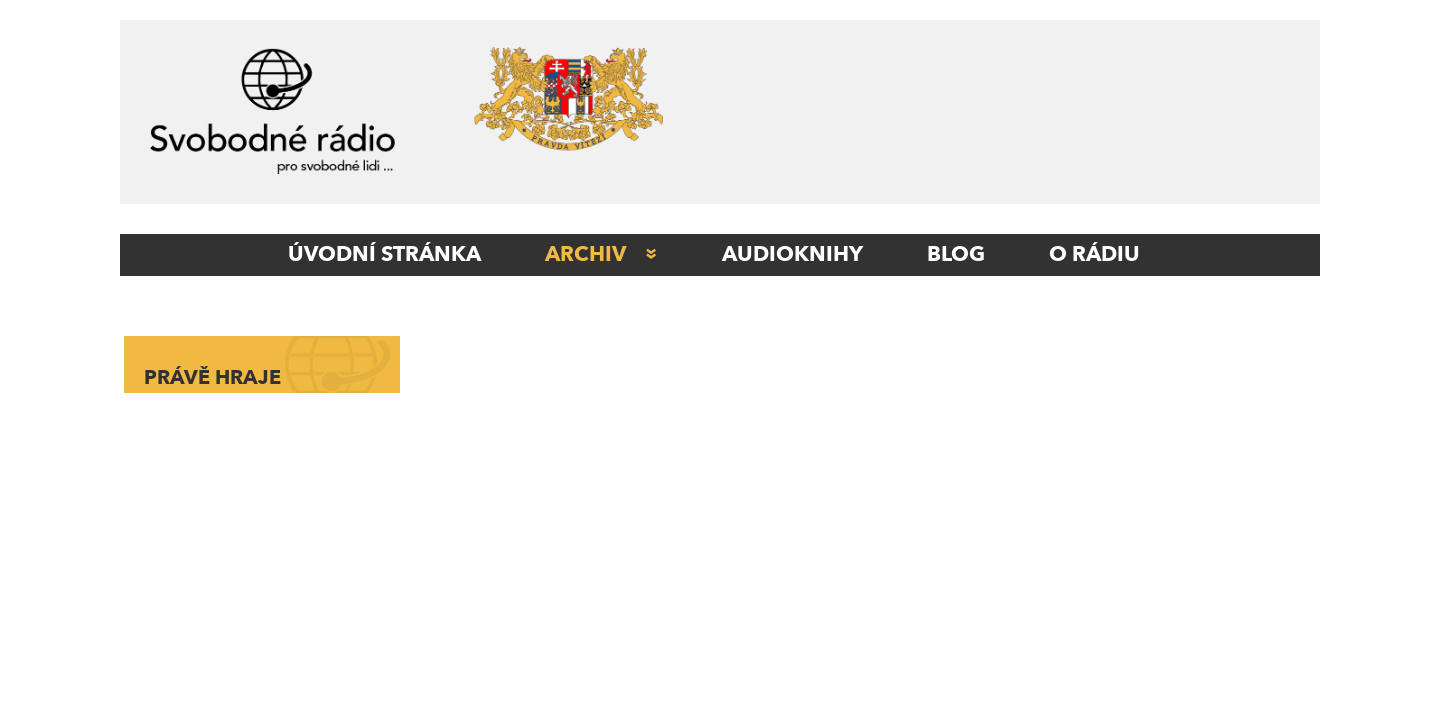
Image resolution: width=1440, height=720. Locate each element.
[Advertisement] (1005, 117)
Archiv (585, 255)
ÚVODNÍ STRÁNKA (384, 255)
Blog (956, 255)
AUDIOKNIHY (792, 255)
